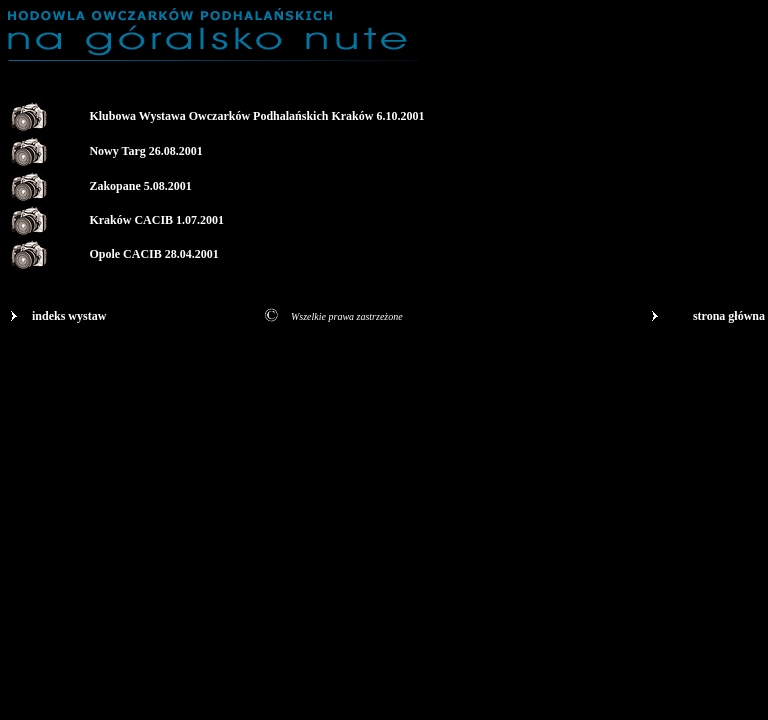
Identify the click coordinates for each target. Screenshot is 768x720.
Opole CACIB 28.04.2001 (153, 254)
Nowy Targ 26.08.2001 (145, 151)
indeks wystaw (69, 316)
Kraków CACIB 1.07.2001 (156, 220)
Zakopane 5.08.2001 (140, 186)
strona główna (729, 316)
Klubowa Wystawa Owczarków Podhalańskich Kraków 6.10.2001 (256, 116)
